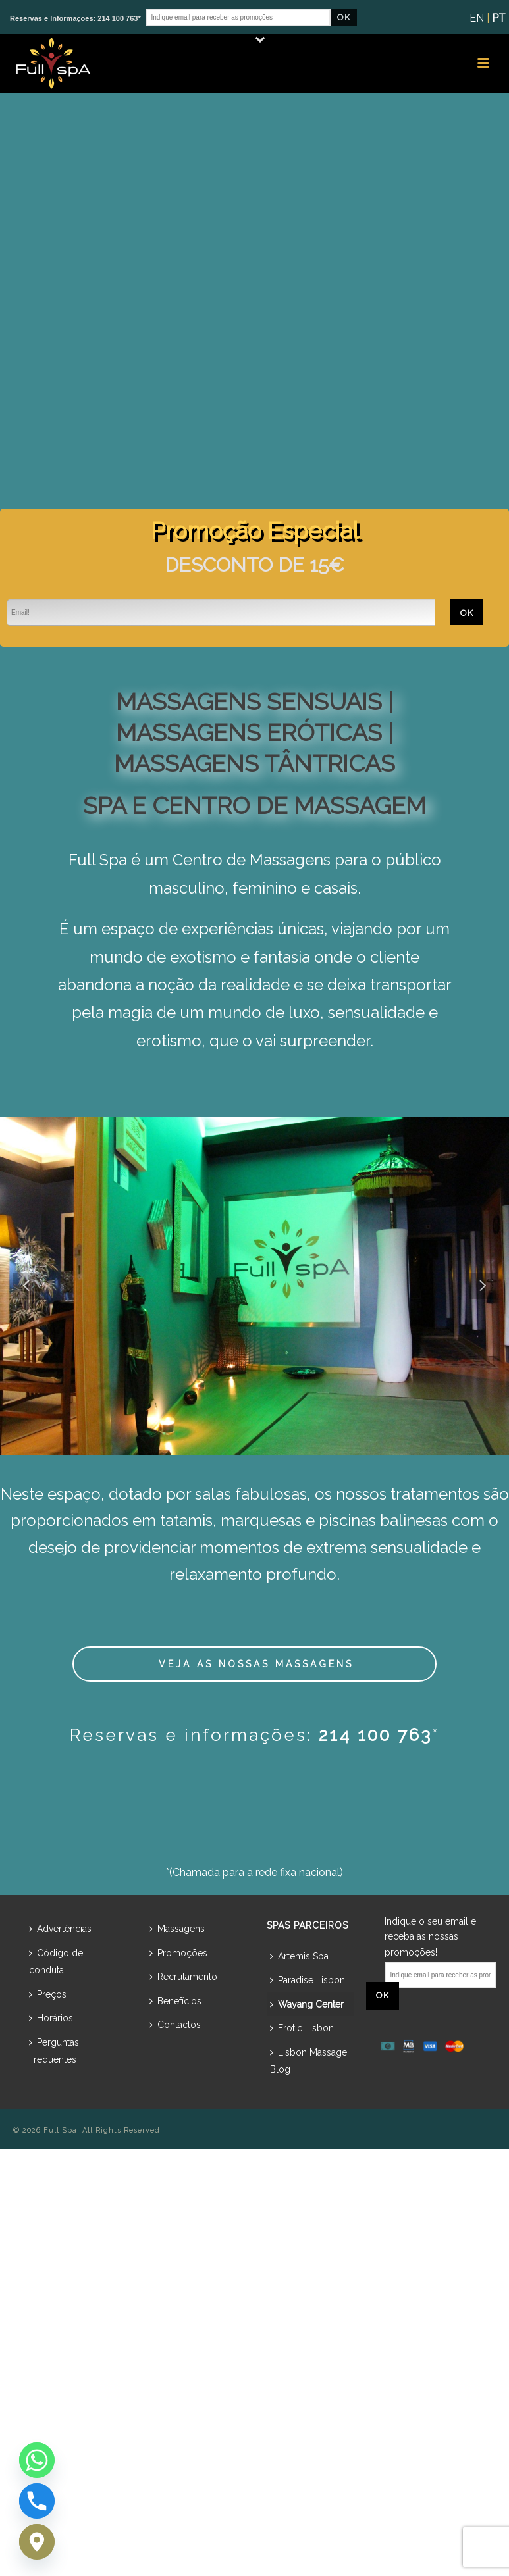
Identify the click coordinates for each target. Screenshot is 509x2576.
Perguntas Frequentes (54, 2051)
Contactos (175, 2024)
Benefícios (175, 2001)
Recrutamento (183, 1976)
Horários (51, 2018)
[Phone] (37, 2501)
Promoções (178, 1953)
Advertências (60, 1928)
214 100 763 (375, 1735)
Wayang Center (307, 2004)
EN (476, 18)
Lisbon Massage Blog (308, 2061)
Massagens (177, 1928)
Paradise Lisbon (307, 1980)
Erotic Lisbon (302, 2028)
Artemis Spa (299, 1956)
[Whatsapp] (37, 2460)
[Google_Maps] (37, 2542)
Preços (48, 1994)
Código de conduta (56, 1962)
